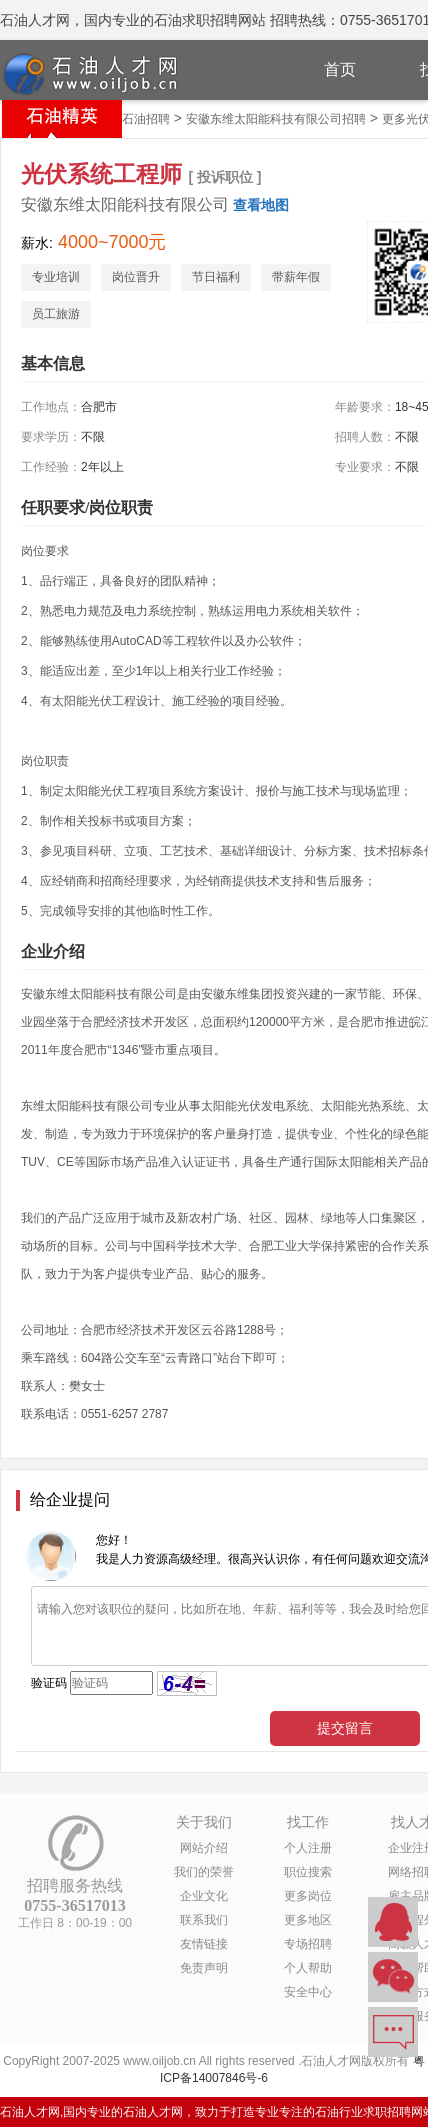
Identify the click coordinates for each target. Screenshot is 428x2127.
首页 (340, 69)
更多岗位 (308, 1896)
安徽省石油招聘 (128, 119)
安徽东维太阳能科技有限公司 (125, 204)
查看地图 (261, 205)
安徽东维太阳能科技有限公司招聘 (276, 119)
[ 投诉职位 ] (224, 177)
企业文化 (204, 1896)
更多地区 (308, 1920)
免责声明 (204, 1968)
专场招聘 (308, 1944)
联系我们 (204, 1920)
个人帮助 (308, 1968)
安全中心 (308, 1992)
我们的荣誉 (204, 1872)
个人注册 (308, 1848)
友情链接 (204, 1944)
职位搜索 (308, 1872)
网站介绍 (204, 1848)
